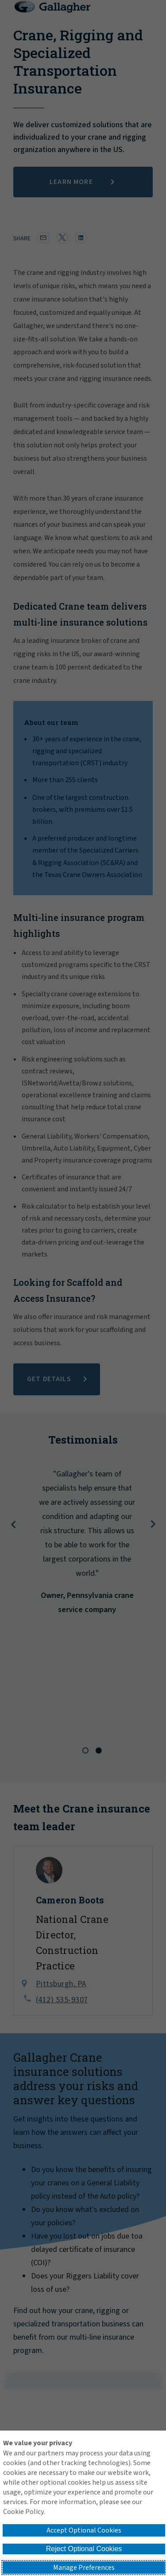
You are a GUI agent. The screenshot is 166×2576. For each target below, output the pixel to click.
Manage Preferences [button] (84, 2567)
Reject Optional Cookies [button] (84, 2549)
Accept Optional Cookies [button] (83, 2530)
